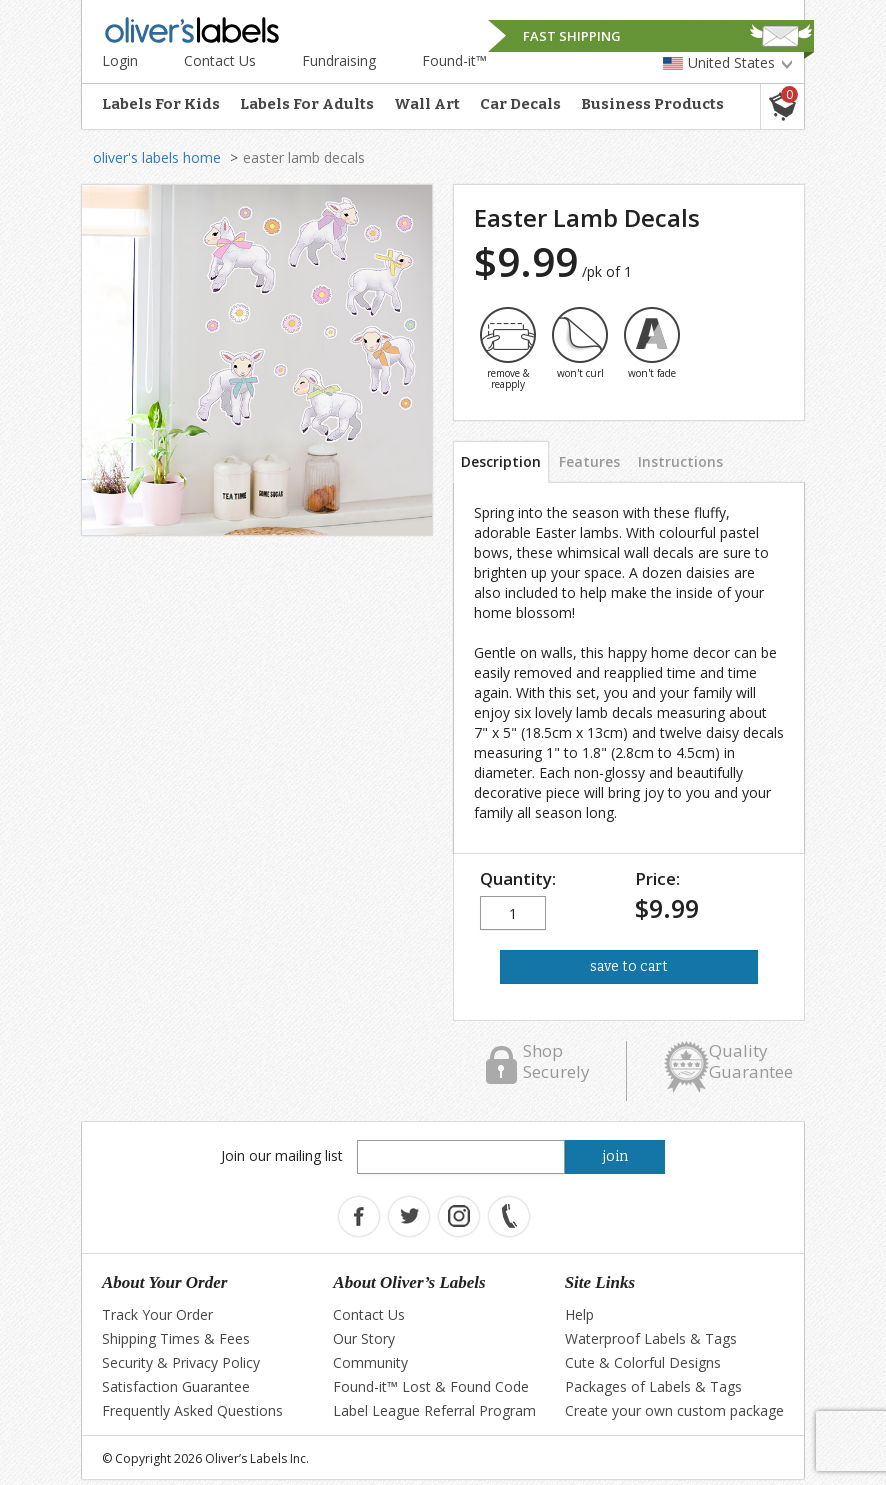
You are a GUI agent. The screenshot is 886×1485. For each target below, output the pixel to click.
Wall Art (427, 104)
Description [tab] (501, 461)
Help (579, 1314)
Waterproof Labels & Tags (651, 1338)
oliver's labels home (157, 157)
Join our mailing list (282, 1155)
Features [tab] (589, 461)
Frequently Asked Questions (192, 1410)
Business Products (652, 104)
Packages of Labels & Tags (653, 1386)
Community (370, 1362)
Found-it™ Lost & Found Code (431, 1386)
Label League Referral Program (434, 1410)
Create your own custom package (674, 1410)
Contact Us (220, 60)
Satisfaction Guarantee (176, 1386)
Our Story (364, 1338)
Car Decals (520, 104)
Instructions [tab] (680, 461)
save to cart (629, 966)
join (615, 1156)
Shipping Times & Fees (176, 1338)
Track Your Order (157, 1314)
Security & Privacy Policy (181, 1362)
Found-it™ (454, 60)
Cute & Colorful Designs (643, 1362)
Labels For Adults (307, 104)
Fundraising (339, 60)
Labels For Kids (161, 104)
